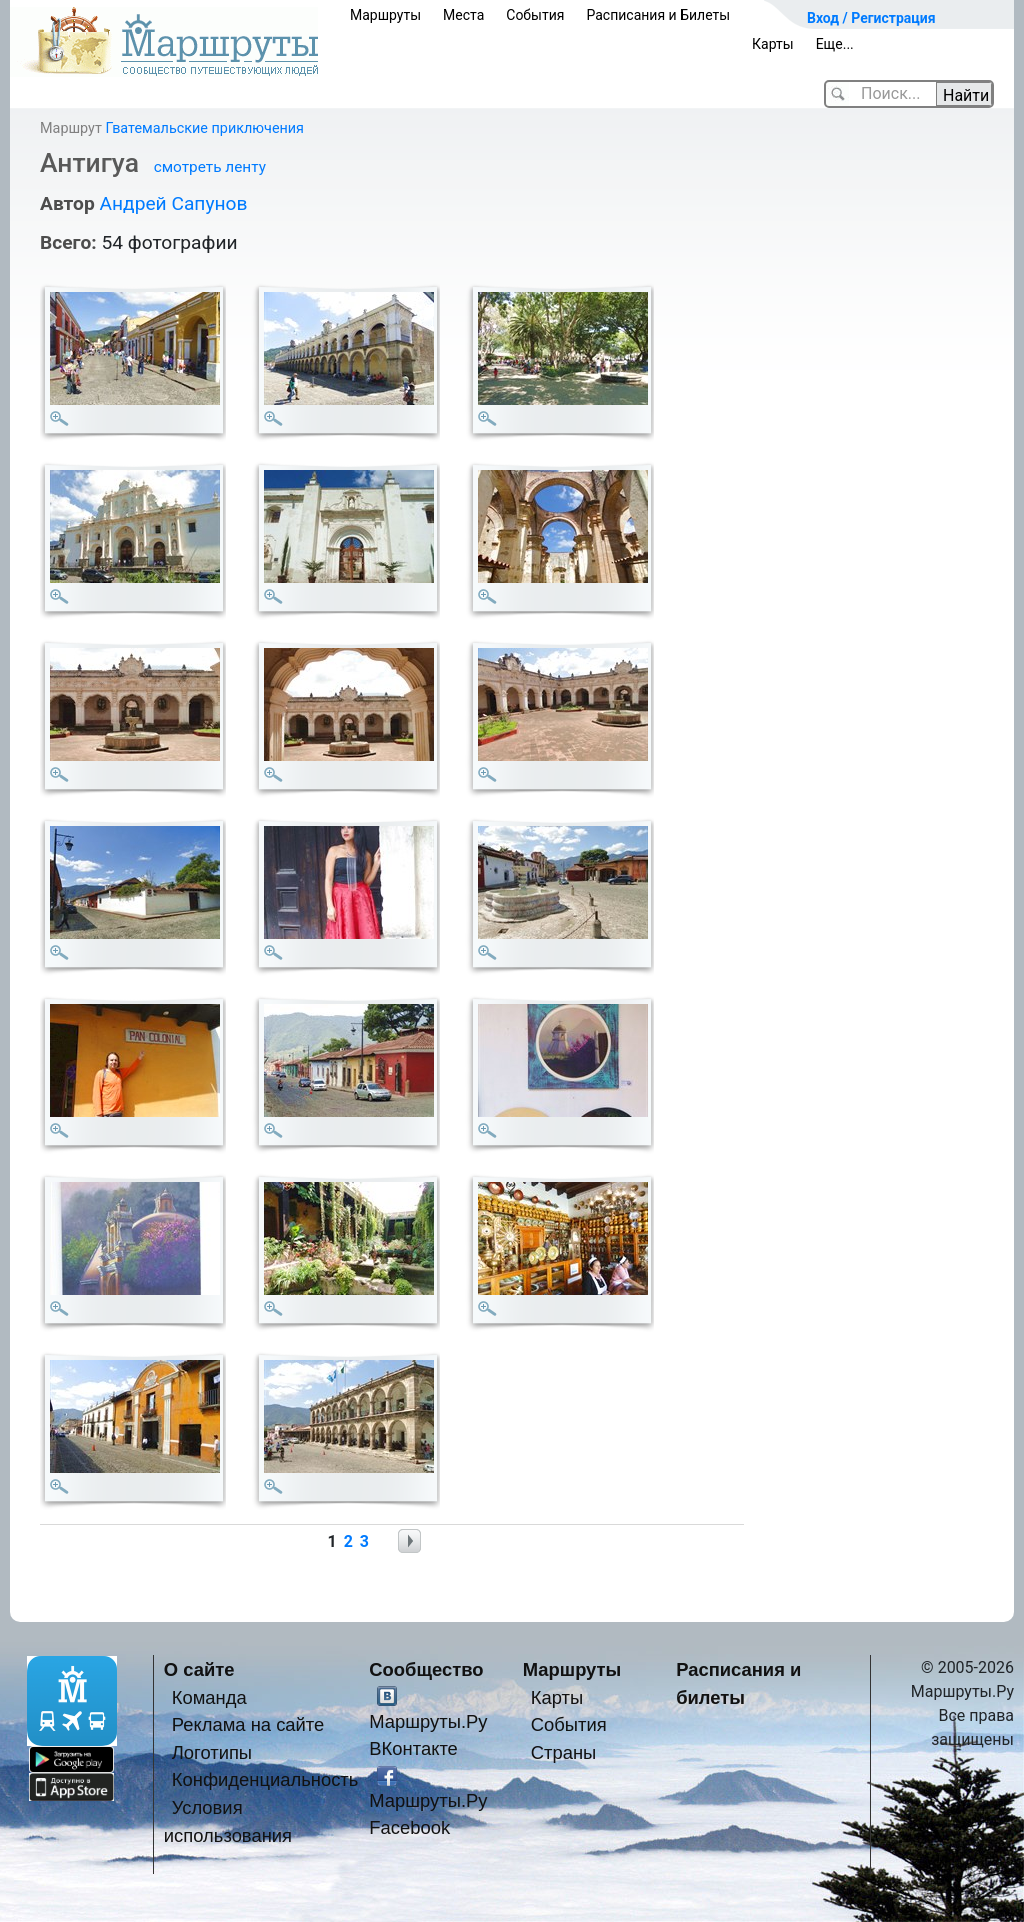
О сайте (199, 1669)
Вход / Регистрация (871, 18)
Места (463, 15)
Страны (564, 1752)
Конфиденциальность (265, 1779)
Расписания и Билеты (658, 15)
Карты (773, 44)
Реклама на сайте (248, 1724)
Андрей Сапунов (173, 203)
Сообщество (426, 1669)
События (535, 15)
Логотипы (212, 1752)
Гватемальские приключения (204, 128)
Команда (209, 1697)
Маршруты (385, 15)
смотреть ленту (210, 167)
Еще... (835, 44)
